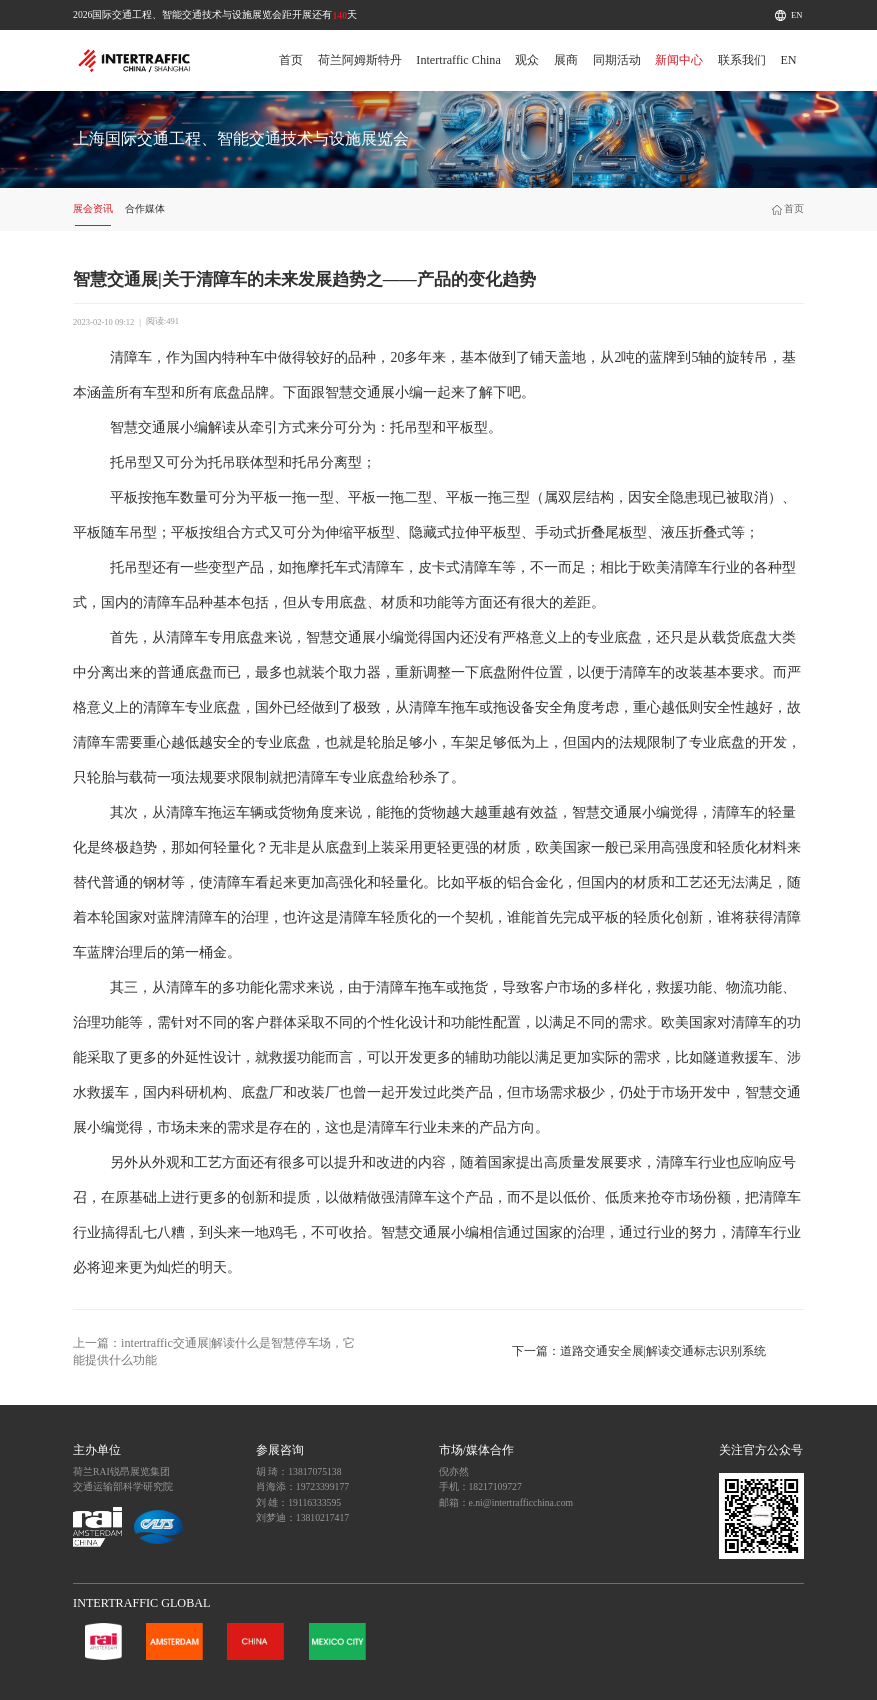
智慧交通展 (360, 392)
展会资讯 (93, 208)
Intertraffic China (458, 60)
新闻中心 (679, 60)
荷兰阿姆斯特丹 (360, 60)
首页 (291, 60)
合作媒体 (145, 208)
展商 (566, 60)
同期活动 (617, 60)
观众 (527, 60)
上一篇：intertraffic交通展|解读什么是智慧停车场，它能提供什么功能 (214, 1351)
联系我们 (742, 60)
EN (796, 15)
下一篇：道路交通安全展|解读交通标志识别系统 (639, 1351)
